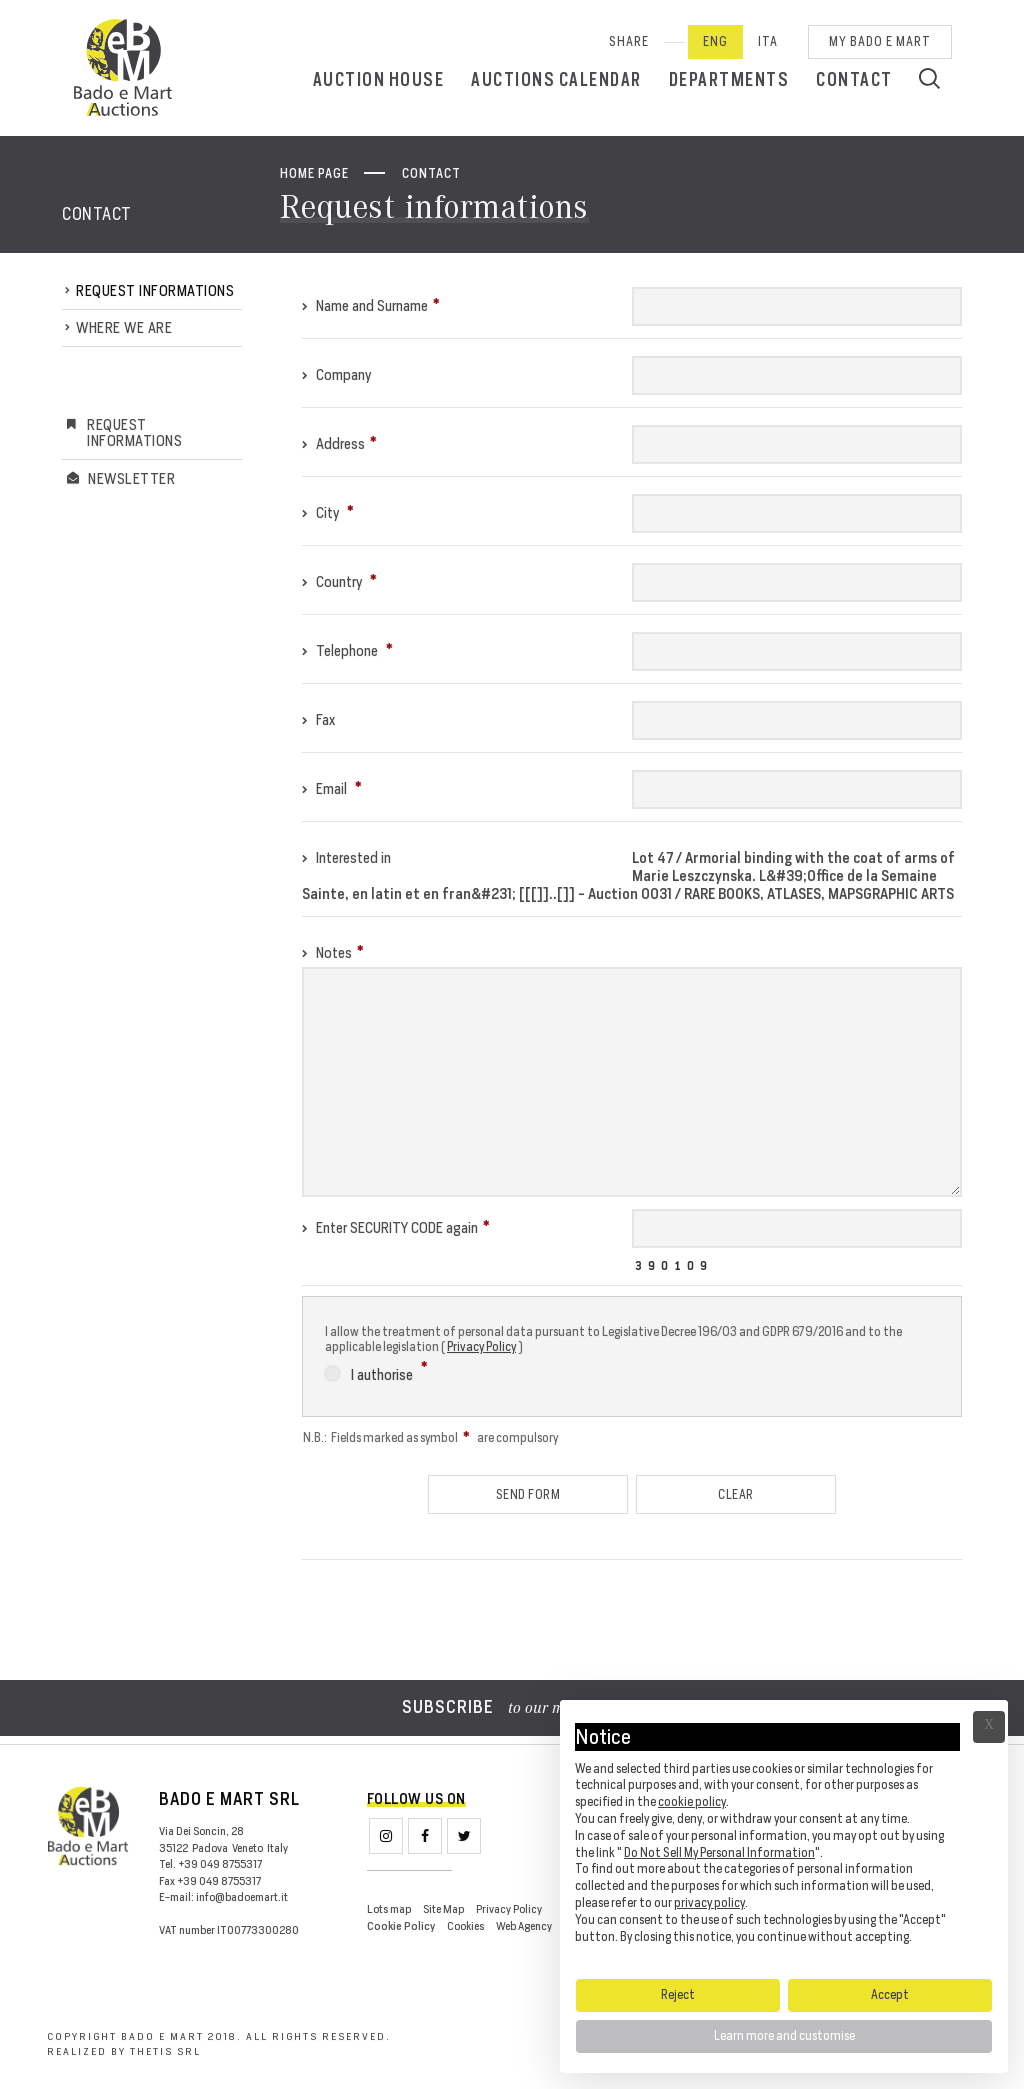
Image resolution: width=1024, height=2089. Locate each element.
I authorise (376, 1371)
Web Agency (524, 1926)
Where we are (124, 327)
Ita (768, 41)
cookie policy (692, 1801)
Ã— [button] (989, 1727)
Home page (314, 173)
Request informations (155, 290)
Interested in (346, 857)
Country (339, 581)
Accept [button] (890, 1994)
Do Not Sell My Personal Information (719, 1852)
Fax (318, 719)
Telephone (347, 650)
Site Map (443, 1909)
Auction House (379, 79)
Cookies (465, 1926)
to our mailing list (512, 1709)
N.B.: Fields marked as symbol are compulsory (430, 1437)
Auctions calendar (556, 79)
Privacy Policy (481, 1346)
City (328, 512)
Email (332, 788)
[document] (784, 1838)
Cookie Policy (401, 1926)
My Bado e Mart (880, 41)
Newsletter (131, 478)
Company (336, 374)
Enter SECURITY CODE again (396, 1227)
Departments (729, 79)
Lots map (389, 1909)
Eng (715, 41)
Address (339, 443)
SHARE (629, 41)
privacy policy (709, 1902)
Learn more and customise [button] (784, 2035)
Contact (854, 79)
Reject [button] (678, 1994)
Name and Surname (371, 305)
